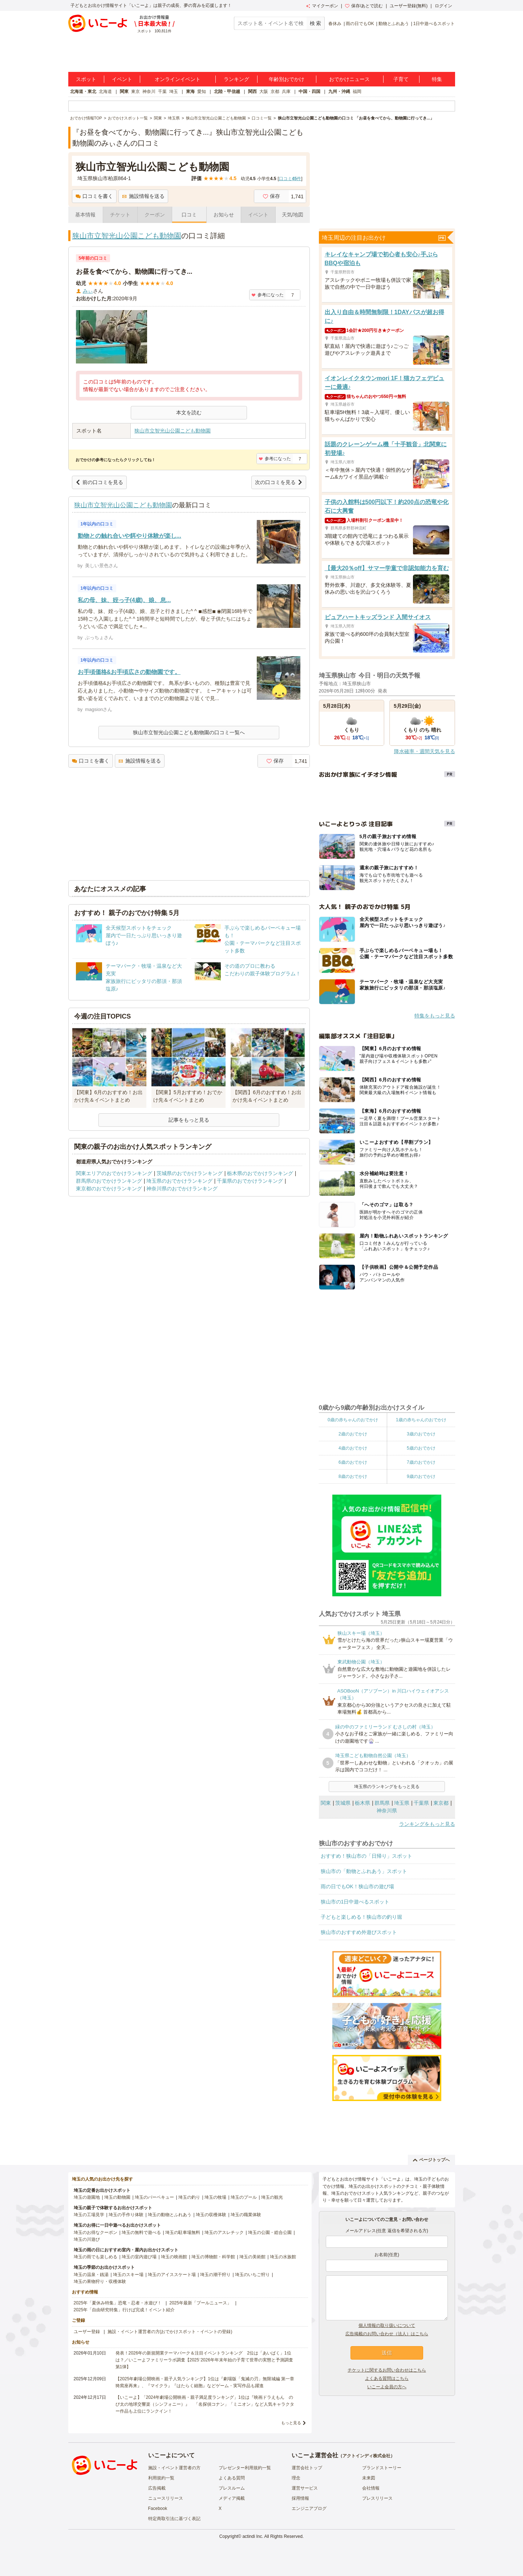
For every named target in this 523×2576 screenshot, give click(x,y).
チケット (120, 215)
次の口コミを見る (279, 482)
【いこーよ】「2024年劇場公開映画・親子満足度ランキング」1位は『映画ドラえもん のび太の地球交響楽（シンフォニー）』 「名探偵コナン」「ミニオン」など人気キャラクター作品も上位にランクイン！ (204, 2404)
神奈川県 (387, 1810)
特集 (437, 79)
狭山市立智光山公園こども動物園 (126, 236)
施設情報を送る (143, 196)
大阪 (263, 91)
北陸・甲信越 (227, 91)
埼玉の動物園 (117, 2197)
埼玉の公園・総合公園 (270, 2232)
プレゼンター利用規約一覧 (245, 2467)
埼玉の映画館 (174, 2256)
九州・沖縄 (339, 91)
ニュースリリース (165, 2498)
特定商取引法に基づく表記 (174, 2518)
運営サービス (305, 2488)
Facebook (157, 2508)
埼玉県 (401, 1803)
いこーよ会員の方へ (386, 2386)
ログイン (443, 5)
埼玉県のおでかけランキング (179, 1181)
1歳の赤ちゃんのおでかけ (421, 1419)
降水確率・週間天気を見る (424, 751)
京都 (275, 91)
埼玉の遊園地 (87, 2197)
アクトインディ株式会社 (366, 2455)
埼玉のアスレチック (224, 2232)
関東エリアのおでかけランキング (114, 1173)
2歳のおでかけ (352, 1434)
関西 (252, 91)
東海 (190, 91)
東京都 (441, 1803)
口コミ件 (290, 178)
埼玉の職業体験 (246, 2214)
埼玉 (173, 91)
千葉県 (421, 1803)
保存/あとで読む (364, 5)
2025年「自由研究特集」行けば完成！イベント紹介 (124, 2309)
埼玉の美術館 (252, 2256)
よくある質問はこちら (387, 2378)
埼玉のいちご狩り (252, 2274)
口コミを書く (94, 196)
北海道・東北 (83, 91)
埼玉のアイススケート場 (172, 2274)
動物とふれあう (393, 23)
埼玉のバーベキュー (154, 2197)
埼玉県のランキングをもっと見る (386, 1786)
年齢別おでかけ (286, 79)
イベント (122, 79)
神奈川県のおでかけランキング (182, 1188)
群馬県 (382, 1803)
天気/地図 (293, 215)
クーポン (155, 215)
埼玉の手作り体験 (126, 2214)
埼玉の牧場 (215, 2197)
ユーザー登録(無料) (408, 5)
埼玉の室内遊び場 (139, 2256)
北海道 (105, 91)
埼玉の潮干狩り (215, 2274)
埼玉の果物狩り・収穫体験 (100, 2281)
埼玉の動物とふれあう (169, 2214)
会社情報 (371, 2488)
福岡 (357, 91)
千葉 (162, 91)
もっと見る (291, 2423)
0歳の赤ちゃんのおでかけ (353, 1419)
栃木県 (362, 1803)
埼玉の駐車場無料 (182, 2232)
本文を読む (189, 412)
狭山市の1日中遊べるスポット (355, 1902)
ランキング (236, 79)
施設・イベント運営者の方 (174, 2467)
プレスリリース (377, 2498)
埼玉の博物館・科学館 (213, 2256)
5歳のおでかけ (421, 1448)
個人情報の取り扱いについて (386, 2325)
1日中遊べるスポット (434, 23)
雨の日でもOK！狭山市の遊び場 (357, 1886)
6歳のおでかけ (352, 1462)
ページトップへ (431, 2159)
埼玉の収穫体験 (211, 2214)
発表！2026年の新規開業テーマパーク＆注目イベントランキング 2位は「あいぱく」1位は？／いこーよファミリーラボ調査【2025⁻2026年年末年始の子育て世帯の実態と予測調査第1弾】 (204, 2360)
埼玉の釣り (189, 2197)
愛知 (201, 91)
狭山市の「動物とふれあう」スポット (364, 1871)
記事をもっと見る (189, 1120)
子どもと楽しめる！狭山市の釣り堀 (361, 1917)
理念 (296, 2477)
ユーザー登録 (87, 2331)
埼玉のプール (244, 2197)
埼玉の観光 (272, 2197)
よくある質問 (232, 2477)
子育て (401, 79)
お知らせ (224, 215)
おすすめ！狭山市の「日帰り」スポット (366, 1856)
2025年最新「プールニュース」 (200, 2302)
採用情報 (300, 2498)
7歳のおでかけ (421, 1462)
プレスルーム (232, 2488)
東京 (135, 91)
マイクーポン (322, 5)
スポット (86, 79)
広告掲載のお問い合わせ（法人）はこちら (386, 2333)
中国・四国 (309, 91)
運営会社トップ (307, 2467)
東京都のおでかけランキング (109, 1188)
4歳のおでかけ (352, 1448)
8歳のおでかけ (352, 1476)
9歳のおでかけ (421, 1476)
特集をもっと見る (434, 1016)
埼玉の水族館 (283, 2256)
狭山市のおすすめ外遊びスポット (359, 1932)
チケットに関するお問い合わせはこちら (387, 2370)
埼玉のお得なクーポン (95, 2232)
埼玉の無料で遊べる (141, 2232)
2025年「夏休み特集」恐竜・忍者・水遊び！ (118, 2302)
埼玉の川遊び (87, 2239)
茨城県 (342, 1803)
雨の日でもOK (360, 23)
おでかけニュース (349, 79)
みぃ (88, 291)
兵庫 (286, 91)
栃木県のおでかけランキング (260, 1173)
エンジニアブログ (309, 2508)
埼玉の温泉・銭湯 (91, 2274)
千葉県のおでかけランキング (250, 1181)
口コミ (189, 215)
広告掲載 (157, 2488)
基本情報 (85, 215)
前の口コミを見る (99, 482)
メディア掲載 (232, 2498)
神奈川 (148, 91)
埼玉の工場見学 (89, 2214)
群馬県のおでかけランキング (109, 1181)
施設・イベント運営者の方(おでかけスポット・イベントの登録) (170, 2331)
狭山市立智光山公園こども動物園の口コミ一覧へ (189, 732)
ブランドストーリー (381, 2467)
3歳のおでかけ (421, 1434)
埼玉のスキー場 (128, 2274)
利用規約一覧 (161, 2477)
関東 (124, 91)
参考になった (267, 294)
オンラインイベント (177, 79)
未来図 (368, 2477)
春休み (334, 23)
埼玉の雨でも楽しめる (95, 2256)
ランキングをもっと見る (427, 1824)
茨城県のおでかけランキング (190, 1173)
